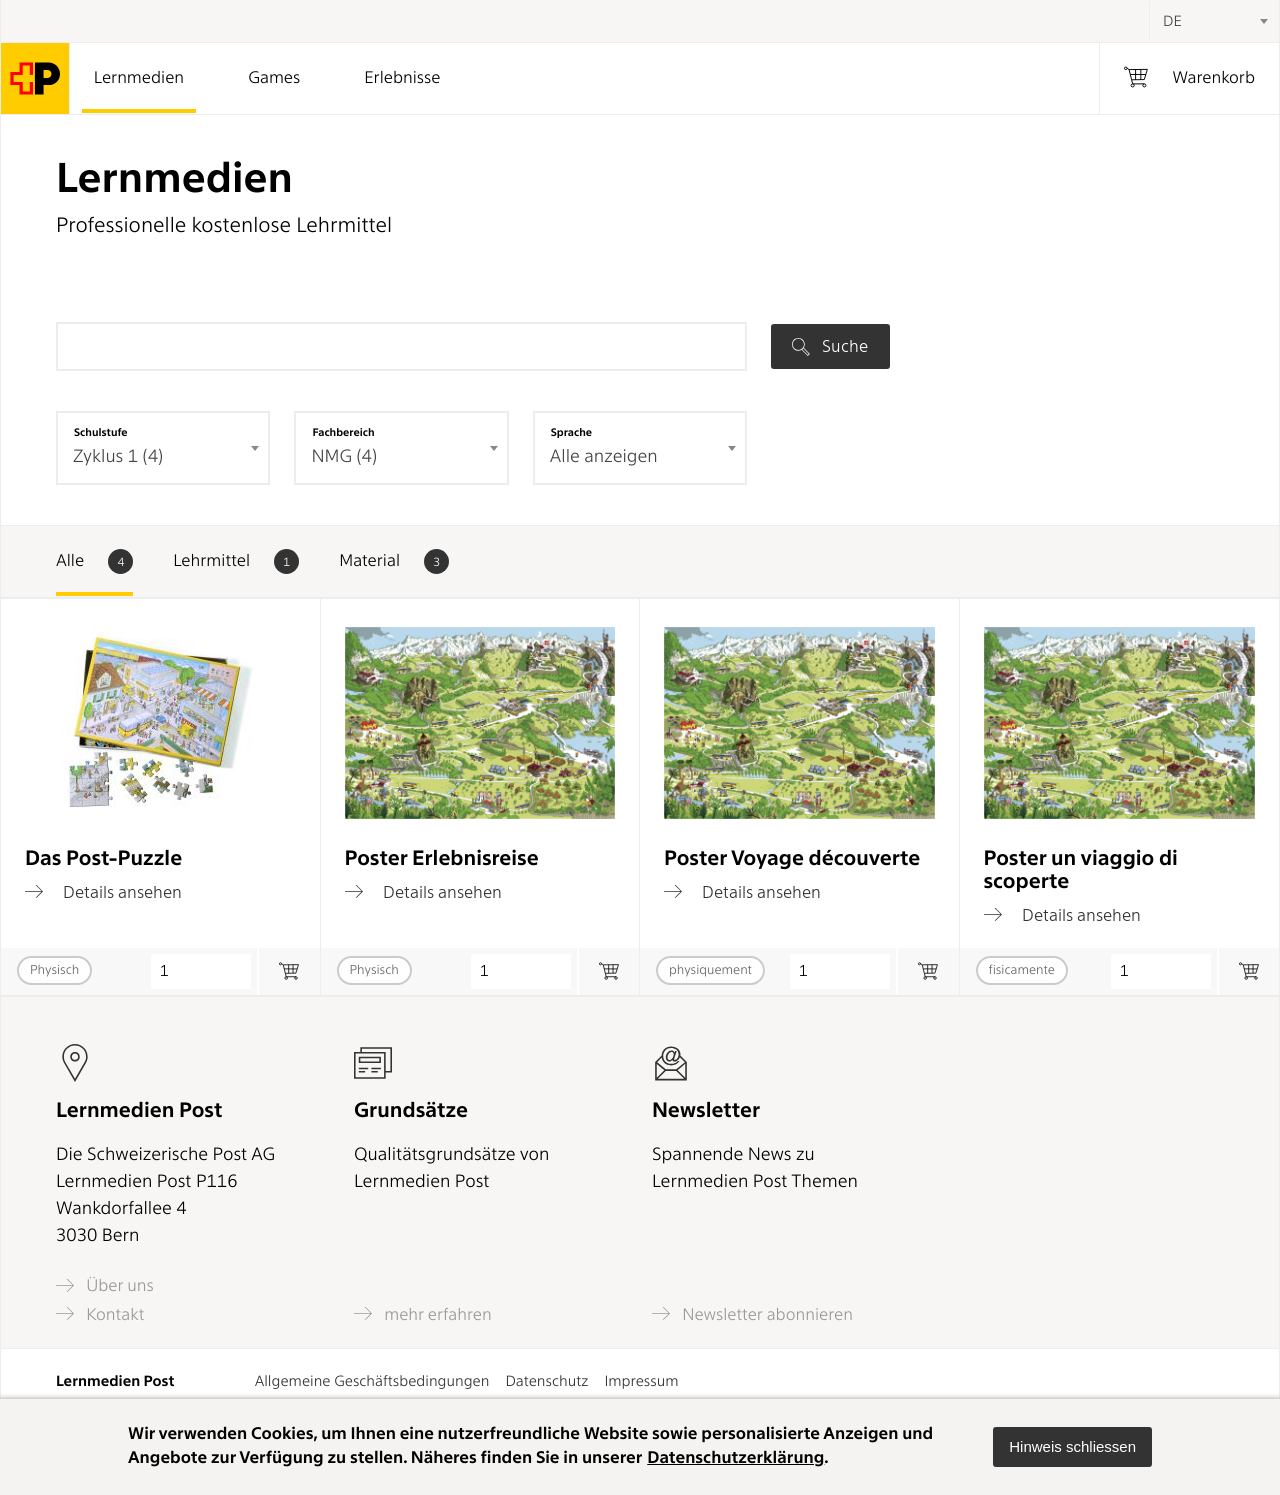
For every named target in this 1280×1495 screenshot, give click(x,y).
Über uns (105, 1285)
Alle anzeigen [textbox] (604, 456)
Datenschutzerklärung (735, 1458)
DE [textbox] (1172, 21)
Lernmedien (139, 78)
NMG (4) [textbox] (344, 456)
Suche (830, 346)
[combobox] (1214, 21)
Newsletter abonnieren (752, 1313)
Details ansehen (103, 892)
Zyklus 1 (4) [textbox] (118, 456)
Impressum (641, 1381)
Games (274, 78)
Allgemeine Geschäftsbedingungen (372, 1381)
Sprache (571, 432)
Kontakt (100, 1313)
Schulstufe (101, 432)
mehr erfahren (423, 1313)
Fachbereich (343, 432)
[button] (1072, 1447)
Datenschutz (546, 1381)
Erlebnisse (402, 78)
